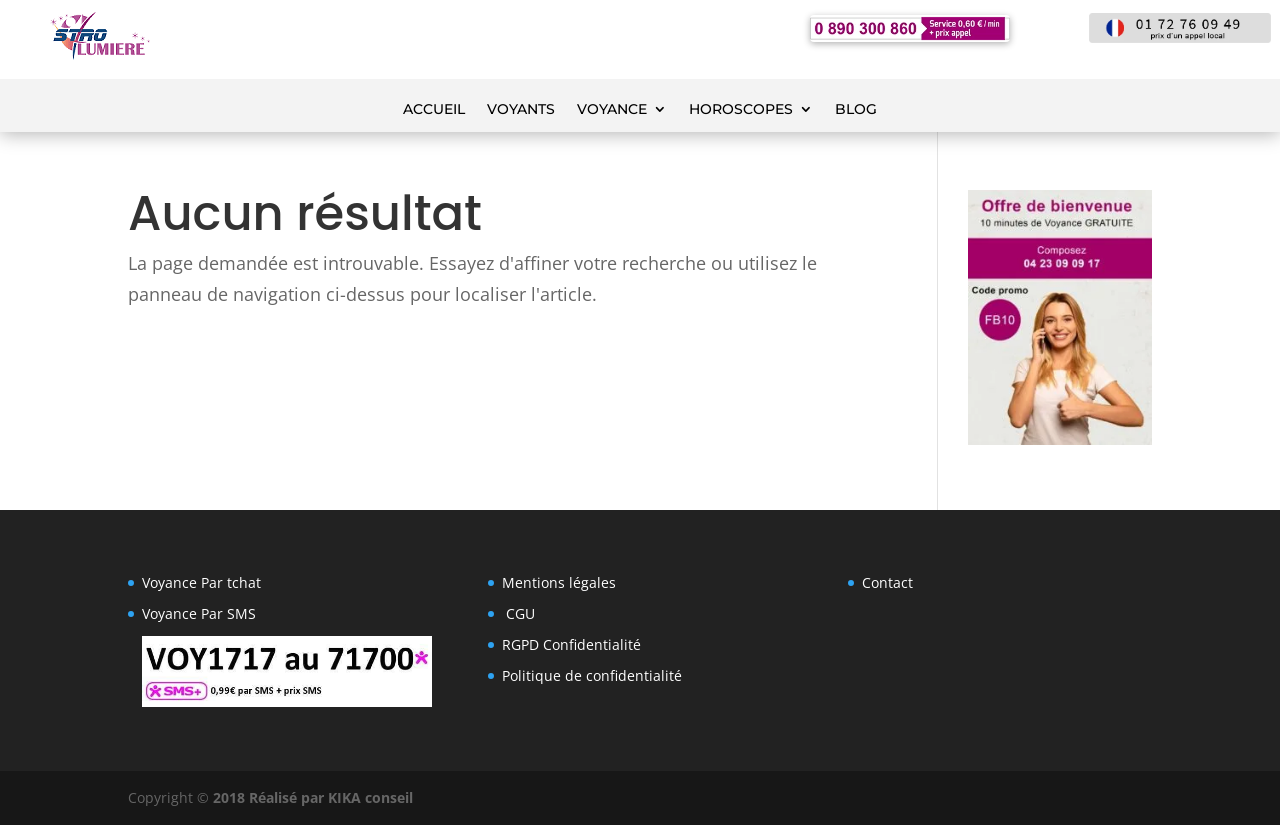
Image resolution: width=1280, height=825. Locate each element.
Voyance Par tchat (201, 582)
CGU (520, 613)
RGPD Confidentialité (571, 644)
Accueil (434, 110)
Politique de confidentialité (592, 675)
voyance (612, 110)
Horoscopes (741, 110)
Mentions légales (559, 582)
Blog (856, 110)
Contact (887, 582)
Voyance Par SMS (199, 613)
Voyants (521, 110)
